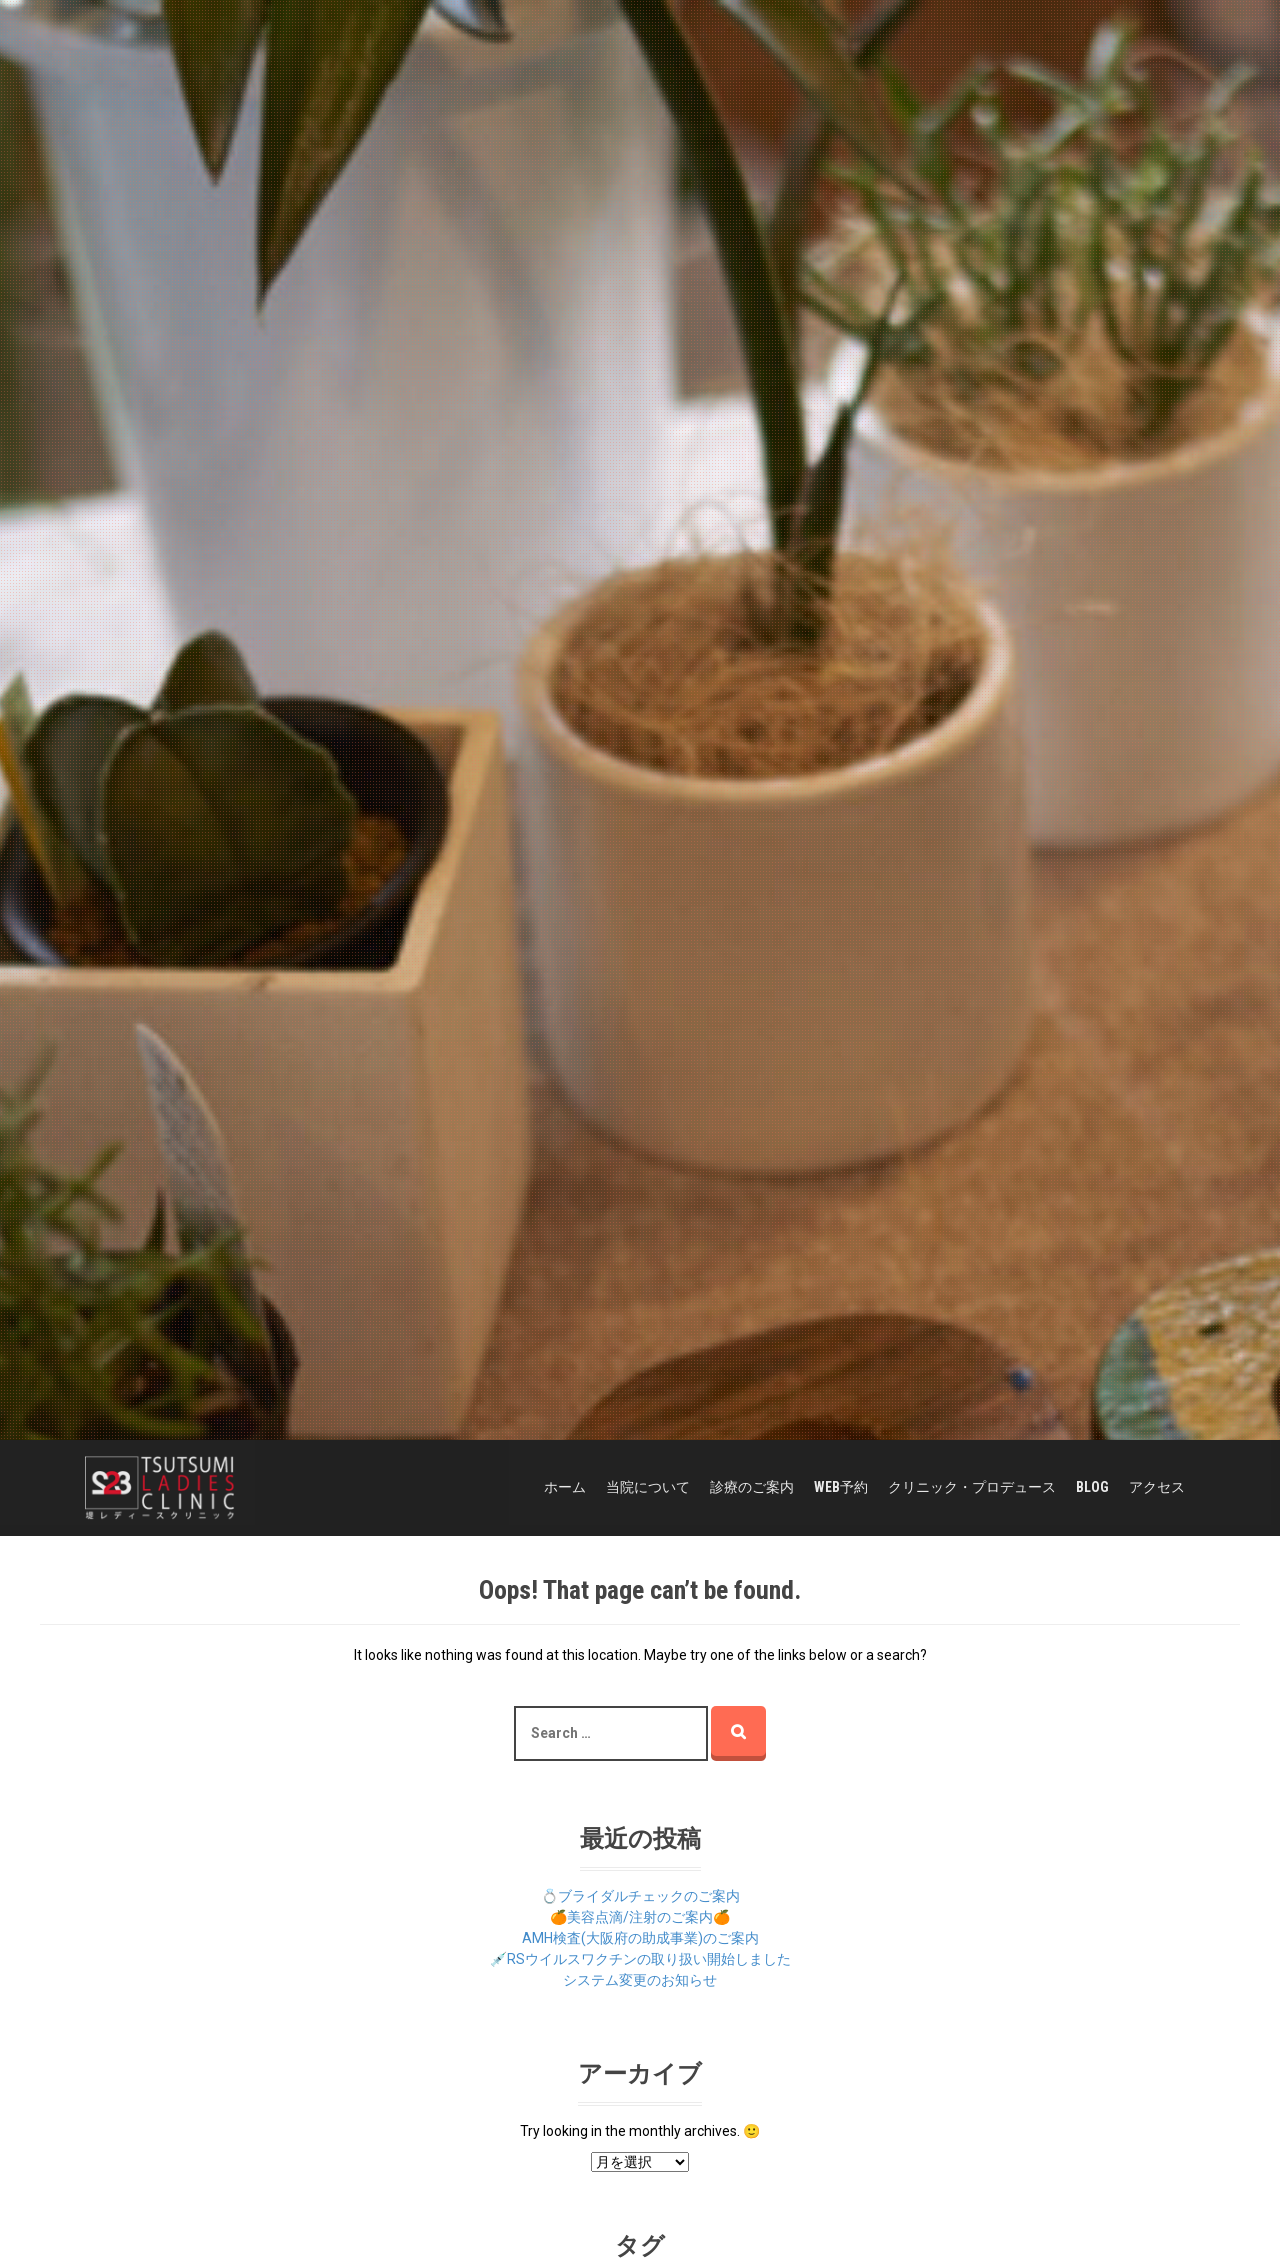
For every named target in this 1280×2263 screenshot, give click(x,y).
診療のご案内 (752, 1487)
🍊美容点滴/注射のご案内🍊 (640, 1917)
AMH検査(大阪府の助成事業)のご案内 (640, 1938)
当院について (648, 1487)
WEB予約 (841, 1487)
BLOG (1092, 1487)
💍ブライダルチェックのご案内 (640, 1896)
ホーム (565, 1487)
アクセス (1157, 1487)
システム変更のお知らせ (640, 1980)
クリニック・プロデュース (972, 1487)
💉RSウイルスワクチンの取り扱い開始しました (640, 1959)
